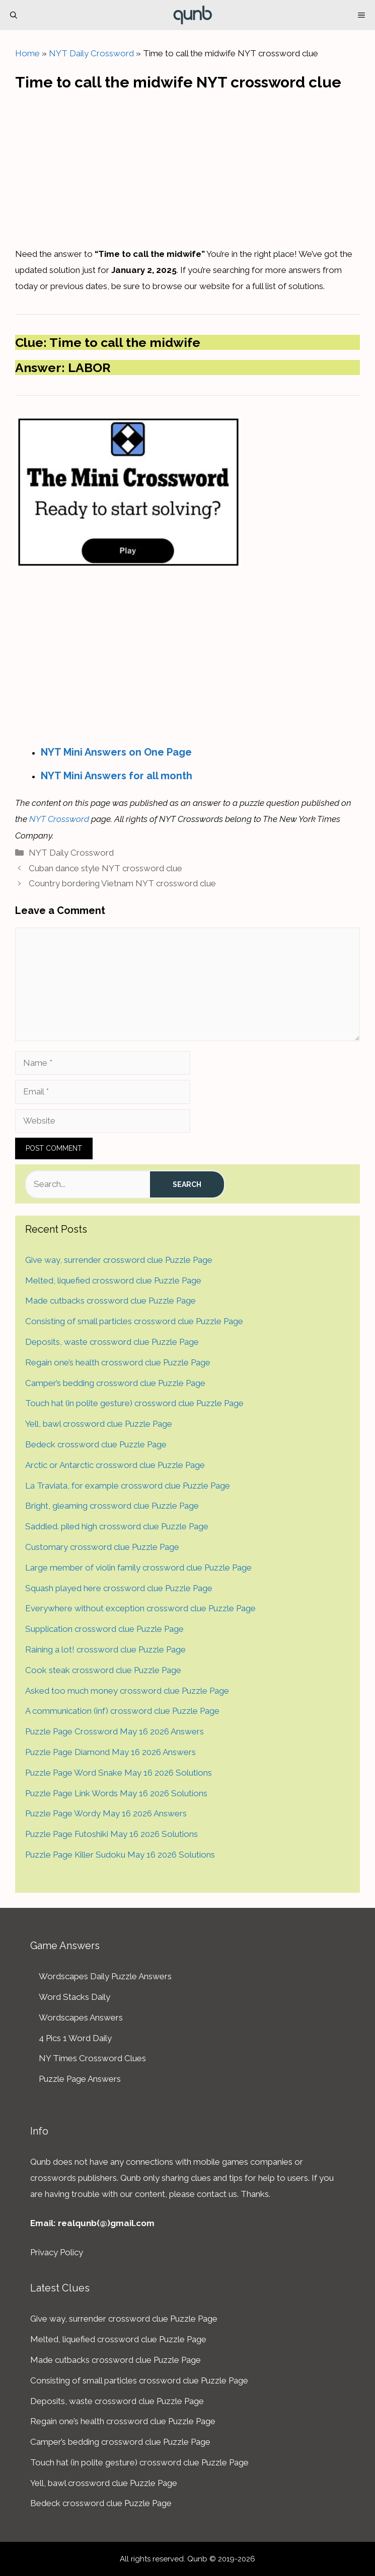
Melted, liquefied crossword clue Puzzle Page (113, 1280)
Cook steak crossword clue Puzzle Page (103, 1670)
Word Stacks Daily (74, 1997)
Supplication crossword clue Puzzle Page (104, 1629)
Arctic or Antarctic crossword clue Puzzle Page (115, 1465)
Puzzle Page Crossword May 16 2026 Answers (114, 1731)
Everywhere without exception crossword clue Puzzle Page (140, 1608)
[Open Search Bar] (13, 15)
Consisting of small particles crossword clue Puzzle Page (134, 1321)
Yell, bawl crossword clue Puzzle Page (98, 1424)
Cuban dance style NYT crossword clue (105, 868)
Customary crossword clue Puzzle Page (102, 1547)
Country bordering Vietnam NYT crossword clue (122, 883)
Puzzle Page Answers (80, 2079)
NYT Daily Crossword (91, 53)
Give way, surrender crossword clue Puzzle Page (118, 1260)
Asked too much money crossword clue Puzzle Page (127, 1691)
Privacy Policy (56, 2252)
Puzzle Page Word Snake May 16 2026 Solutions (118, 1773)
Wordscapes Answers (81, 2017)
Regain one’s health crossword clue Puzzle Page (117, 1362)
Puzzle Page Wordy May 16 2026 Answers (106, 1813)
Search (187, 1184)
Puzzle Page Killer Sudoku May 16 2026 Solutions (120, 1855)
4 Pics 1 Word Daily (75, 2038)
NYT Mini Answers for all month (116, 776)
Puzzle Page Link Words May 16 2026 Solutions (116, 1793)
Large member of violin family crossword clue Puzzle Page (138, 1567)
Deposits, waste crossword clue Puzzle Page (112, 1342)
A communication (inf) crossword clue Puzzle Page (122, 1711)
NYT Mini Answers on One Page (116, 752)
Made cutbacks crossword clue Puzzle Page (110, 1301)
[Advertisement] (187, 166)
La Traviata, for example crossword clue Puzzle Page (127, 1486)
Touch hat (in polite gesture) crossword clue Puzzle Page (134, 1403)
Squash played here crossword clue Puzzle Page (118, 1588)
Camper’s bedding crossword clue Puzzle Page (115, 1383)
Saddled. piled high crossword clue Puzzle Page (116, 1526)
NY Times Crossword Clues (92, 2058)
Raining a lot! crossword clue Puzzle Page (105, 1649)
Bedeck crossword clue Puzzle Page (96, 1444)
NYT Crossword (59, 819)
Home (27, 53)
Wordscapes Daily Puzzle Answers (105, 1976)
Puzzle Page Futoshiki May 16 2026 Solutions (111, 1834)
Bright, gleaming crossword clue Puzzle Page (112, 1506)
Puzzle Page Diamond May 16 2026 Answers (110, 1752)
